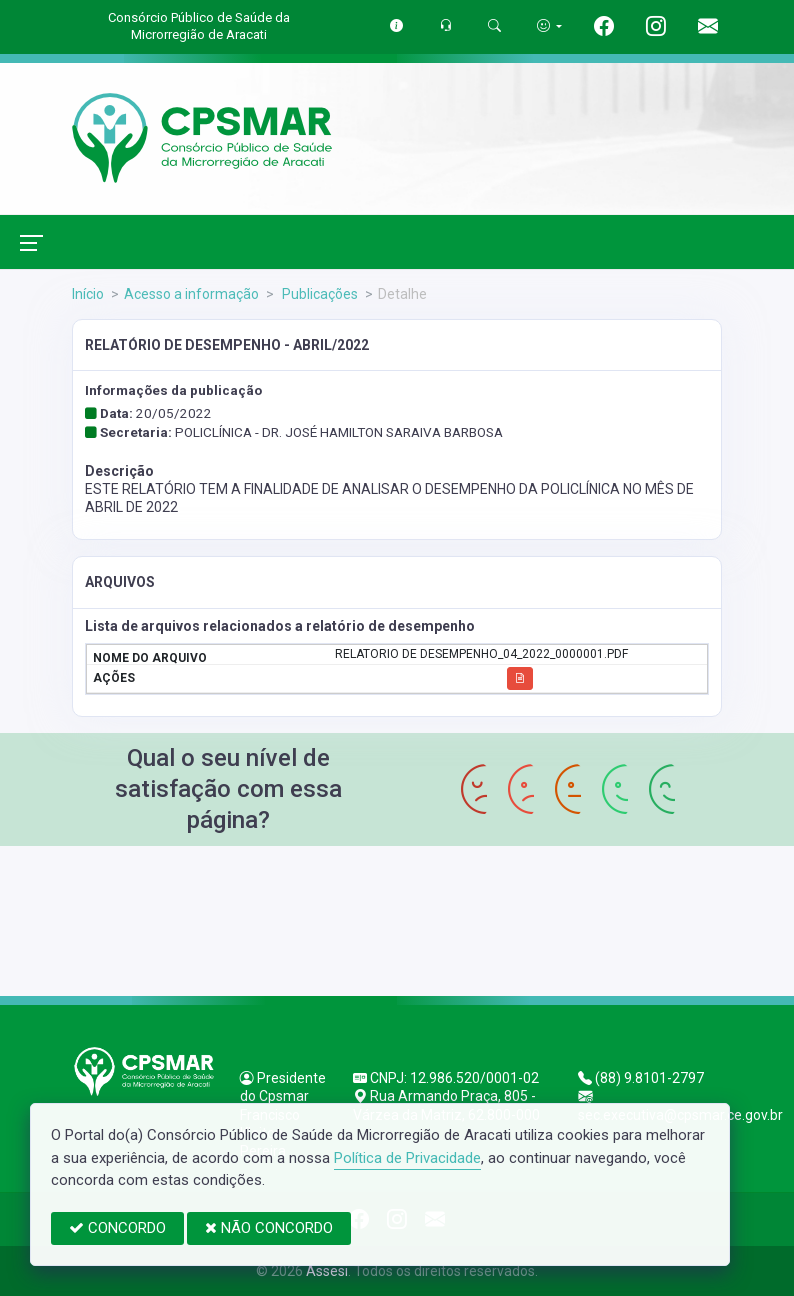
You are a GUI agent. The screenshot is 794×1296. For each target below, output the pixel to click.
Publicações (318, 294)
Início (88, 294)
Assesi (327, 1271)
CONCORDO (117, 1228)
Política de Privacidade (407, 1158)
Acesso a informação (191, 294)
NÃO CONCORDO (269, 1228)
